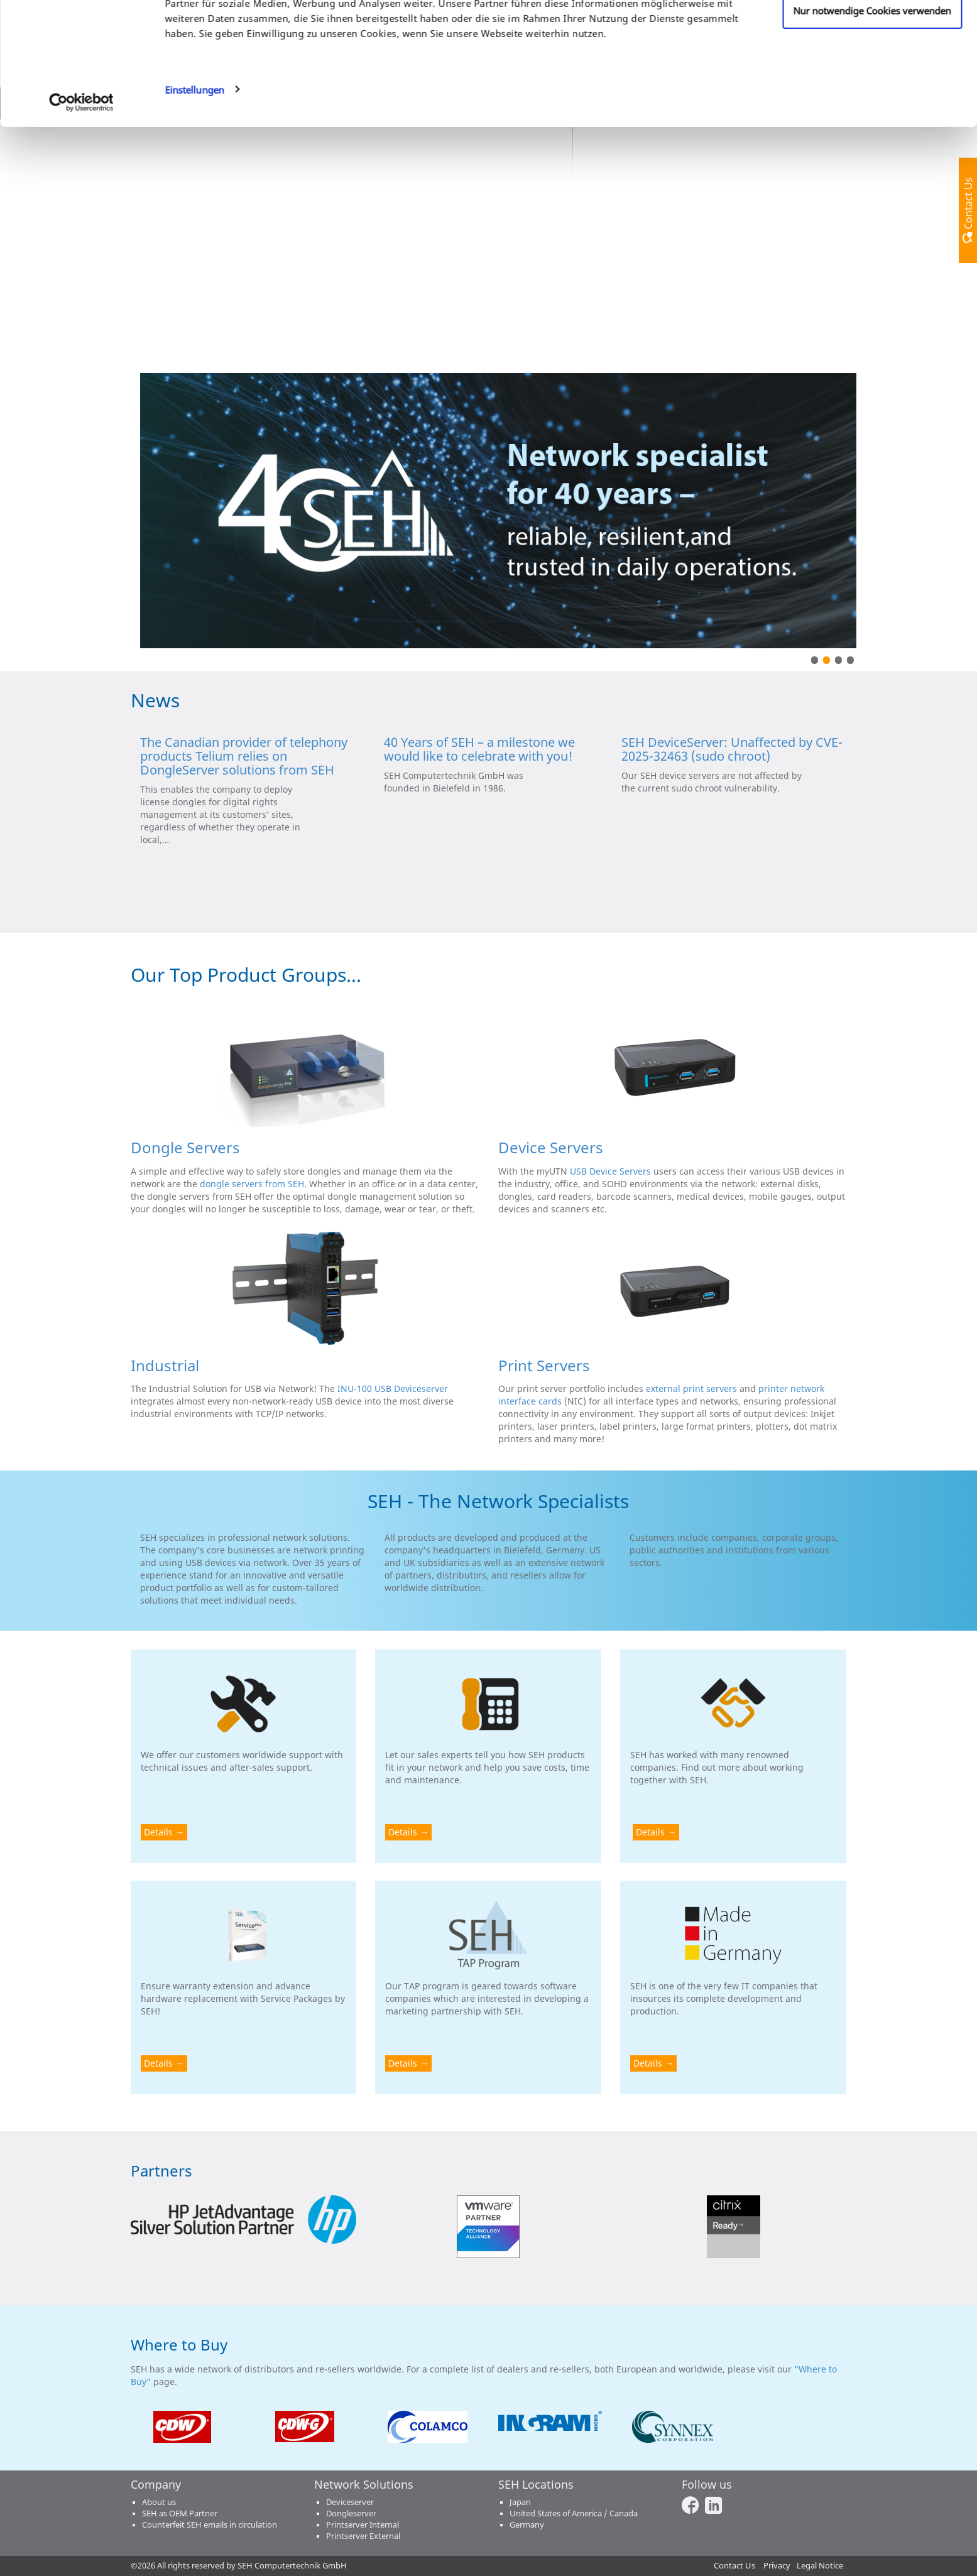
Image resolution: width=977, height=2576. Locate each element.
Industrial (165, 1365)
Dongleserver (351, 2513)
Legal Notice (820, 2565)
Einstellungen (194, 194)
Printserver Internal (362, 2524)
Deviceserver (350, 2502)
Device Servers (550, 1147)
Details (158, 1832)
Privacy (776, 2565)
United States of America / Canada (574, 2513)
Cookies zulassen (872, 33)
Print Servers (544, 1365)
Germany (527, 2524)
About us (159, 2502)
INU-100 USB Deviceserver (392, 1388)
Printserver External (363, 2536)
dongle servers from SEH (252, 1184)
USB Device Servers (610, 1171)
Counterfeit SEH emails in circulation (209, 2524)
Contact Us (734, 2565)
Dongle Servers (185, 1147)
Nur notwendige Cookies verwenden (872, 115)
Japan (520, 2502)
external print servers (691, 1388)
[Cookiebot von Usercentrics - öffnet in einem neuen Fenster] (81, 207)
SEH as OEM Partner (179, 2513)
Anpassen (872, 74)
